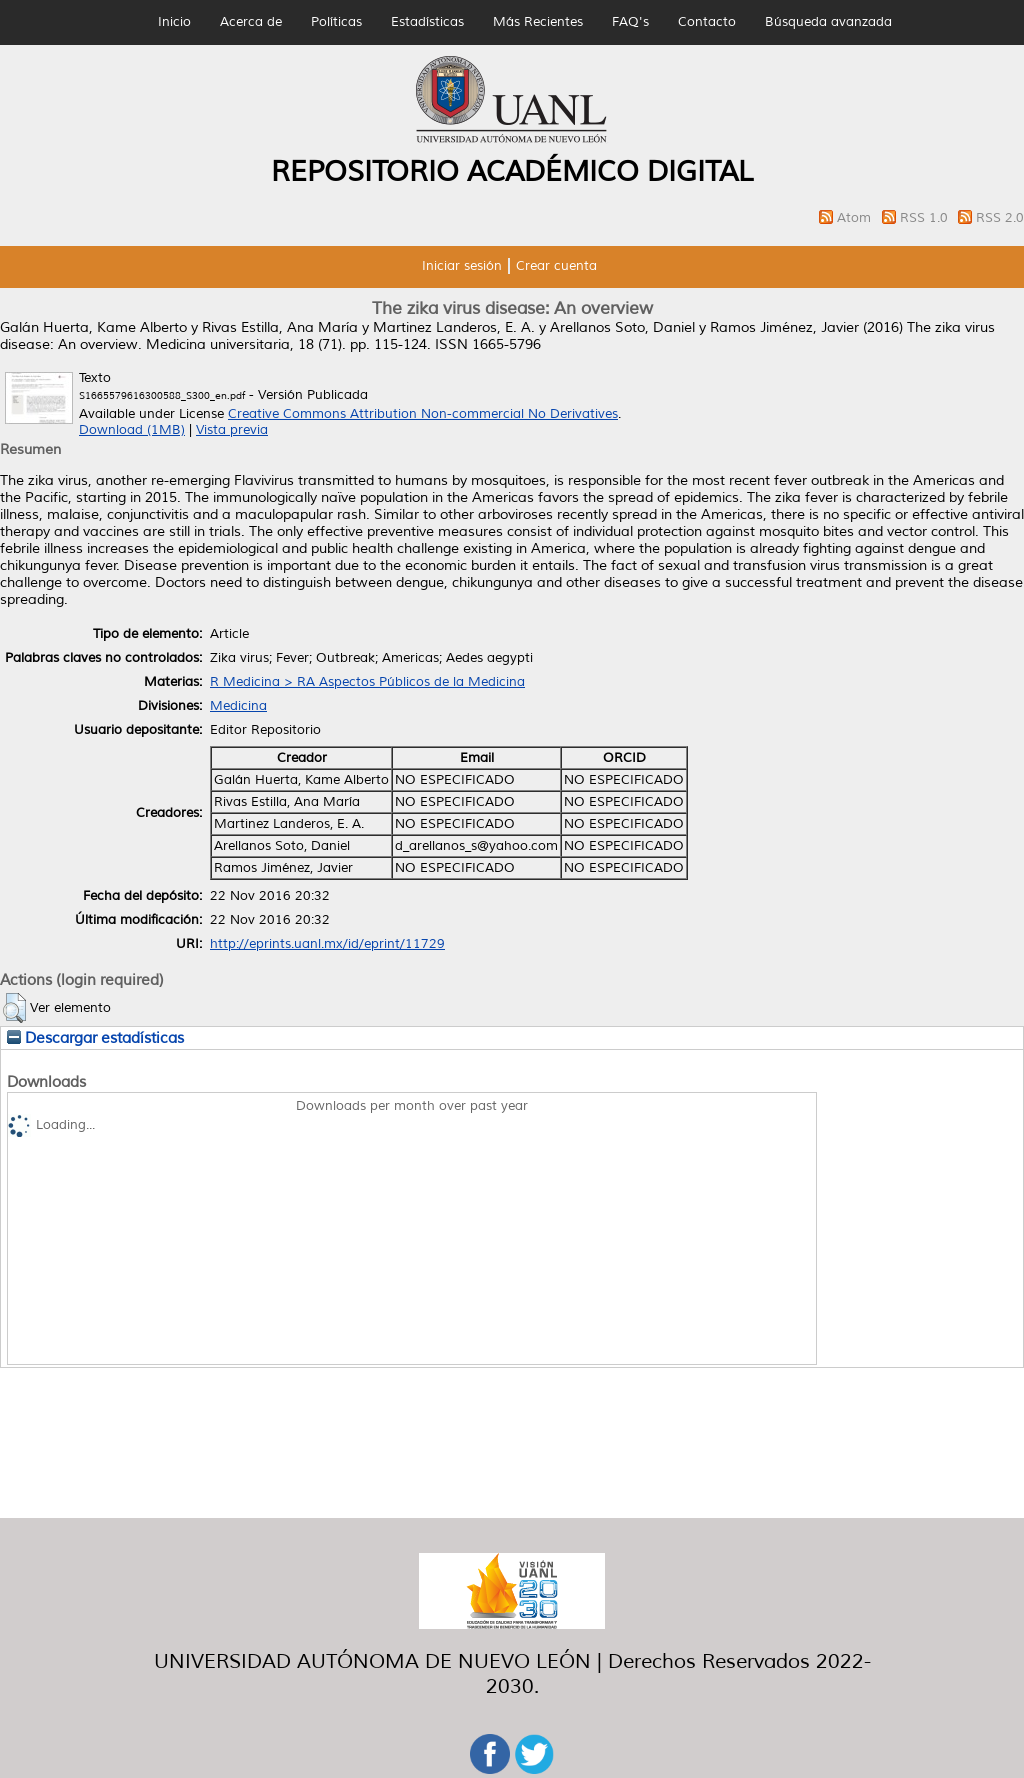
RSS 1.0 (926, 218)
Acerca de (251, 22)
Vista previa (232, 430)
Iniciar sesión (462, 266)
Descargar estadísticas (95, 1038)
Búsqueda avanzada (828, 22)
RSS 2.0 (1000, 218)
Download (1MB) (132, 430)
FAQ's (630, 22)
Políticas (336, 22)
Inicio (174, 22)
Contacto (707, 22)
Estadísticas (427, 22)
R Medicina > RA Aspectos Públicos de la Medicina (367, 682)
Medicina (238, 706)
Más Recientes (538, 22)
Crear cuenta (556, 266)
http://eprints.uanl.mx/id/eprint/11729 (327, 944)
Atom (856, 218)
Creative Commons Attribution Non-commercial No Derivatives (423, 414)
